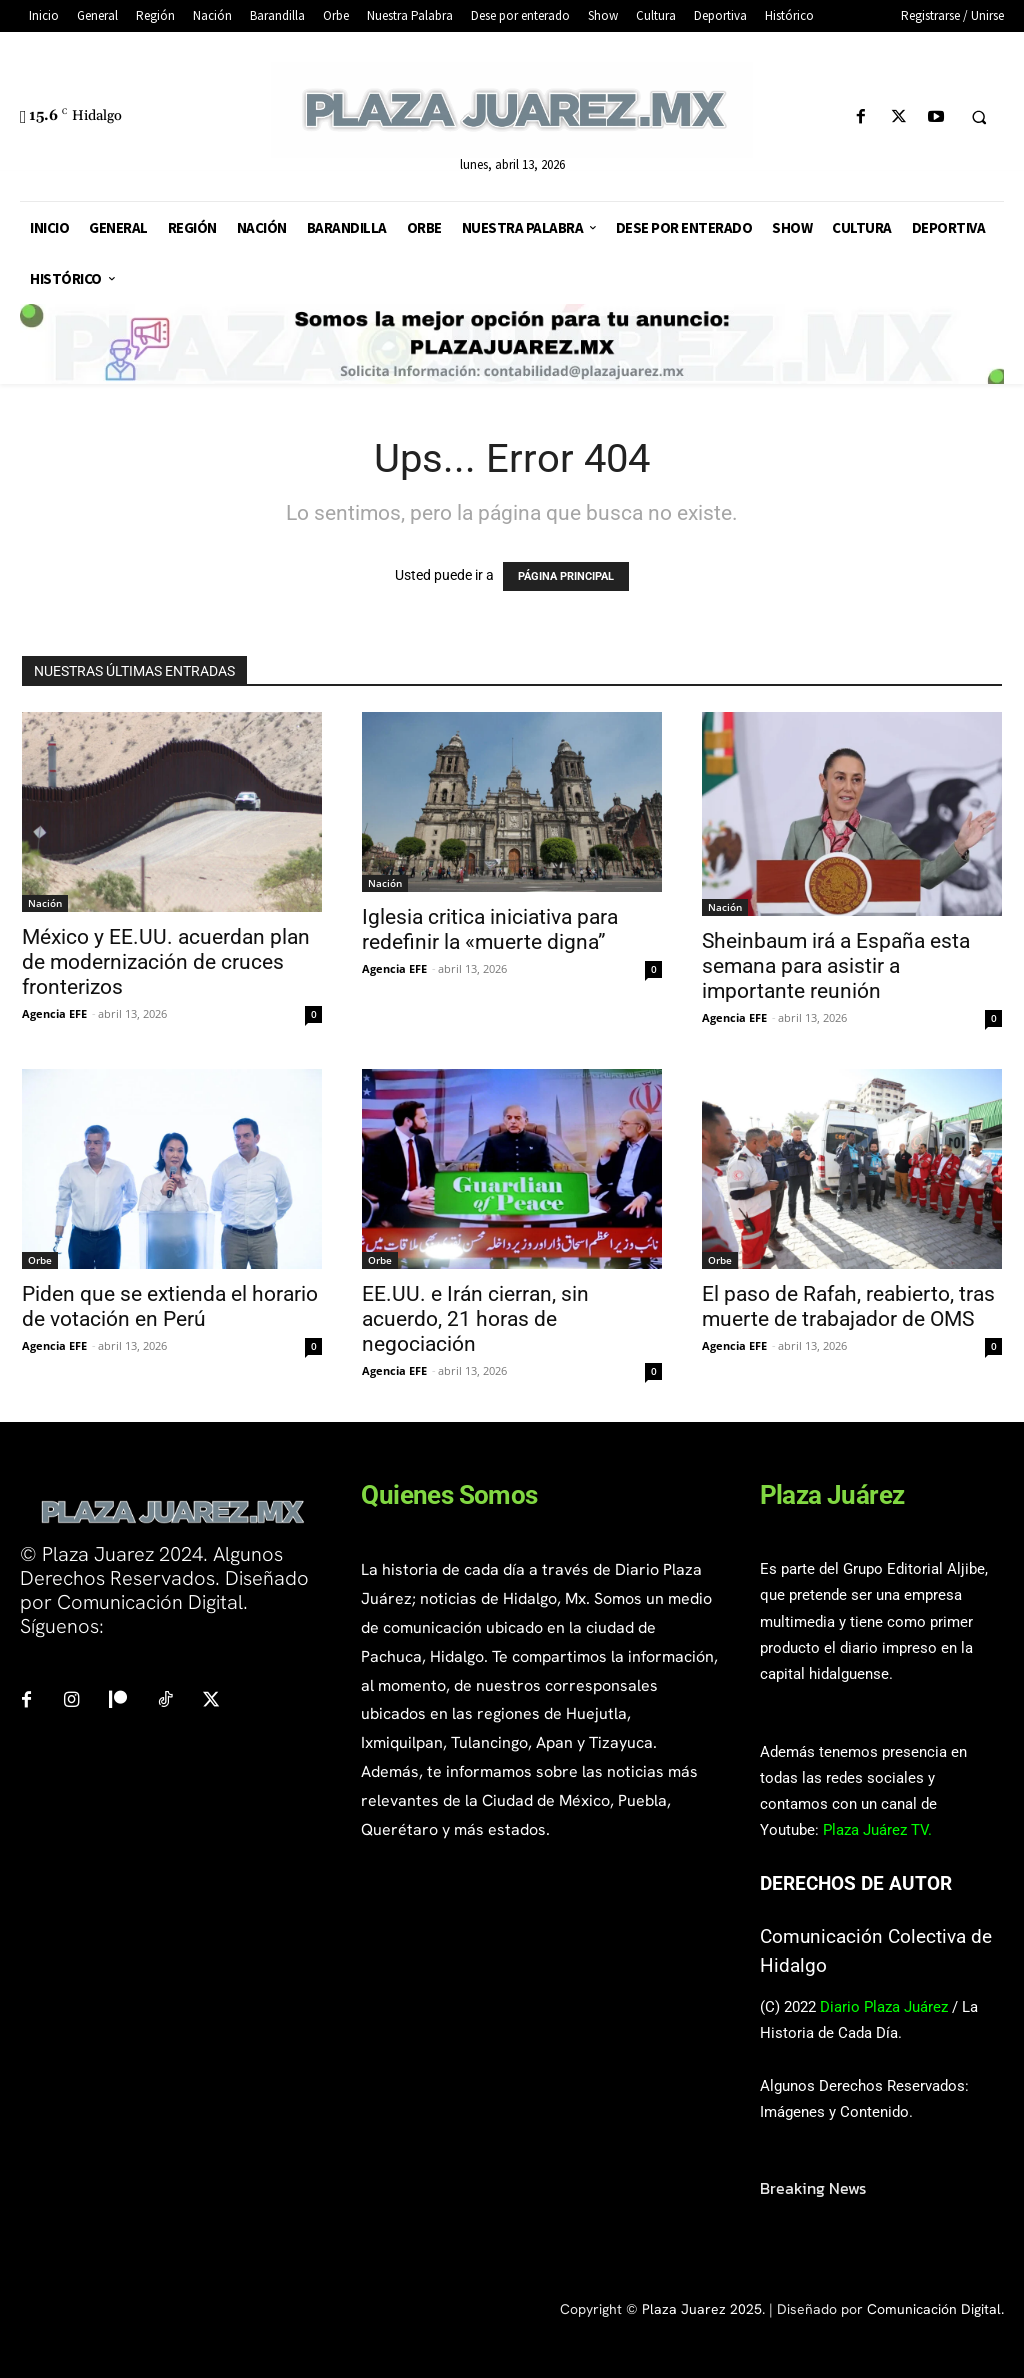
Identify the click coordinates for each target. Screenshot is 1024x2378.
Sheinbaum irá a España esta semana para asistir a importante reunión (836, 966)
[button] (979, 118)
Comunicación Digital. (935, 2309)
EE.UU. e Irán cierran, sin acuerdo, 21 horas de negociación (475, 1319)
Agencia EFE (54, 1013)
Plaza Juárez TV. (877, 1830)
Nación (45, 903)
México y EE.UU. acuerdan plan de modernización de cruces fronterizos (166, 962)
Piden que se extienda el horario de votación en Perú (170, 1306)
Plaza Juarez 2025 (702, 2309)
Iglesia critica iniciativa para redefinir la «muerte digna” (490, 929)
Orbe (40, 1260)
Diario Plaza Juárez (884, 2007)
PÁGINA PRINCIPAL (566, 576)
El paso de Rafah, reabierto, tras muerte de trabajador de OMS (848, 1306)
